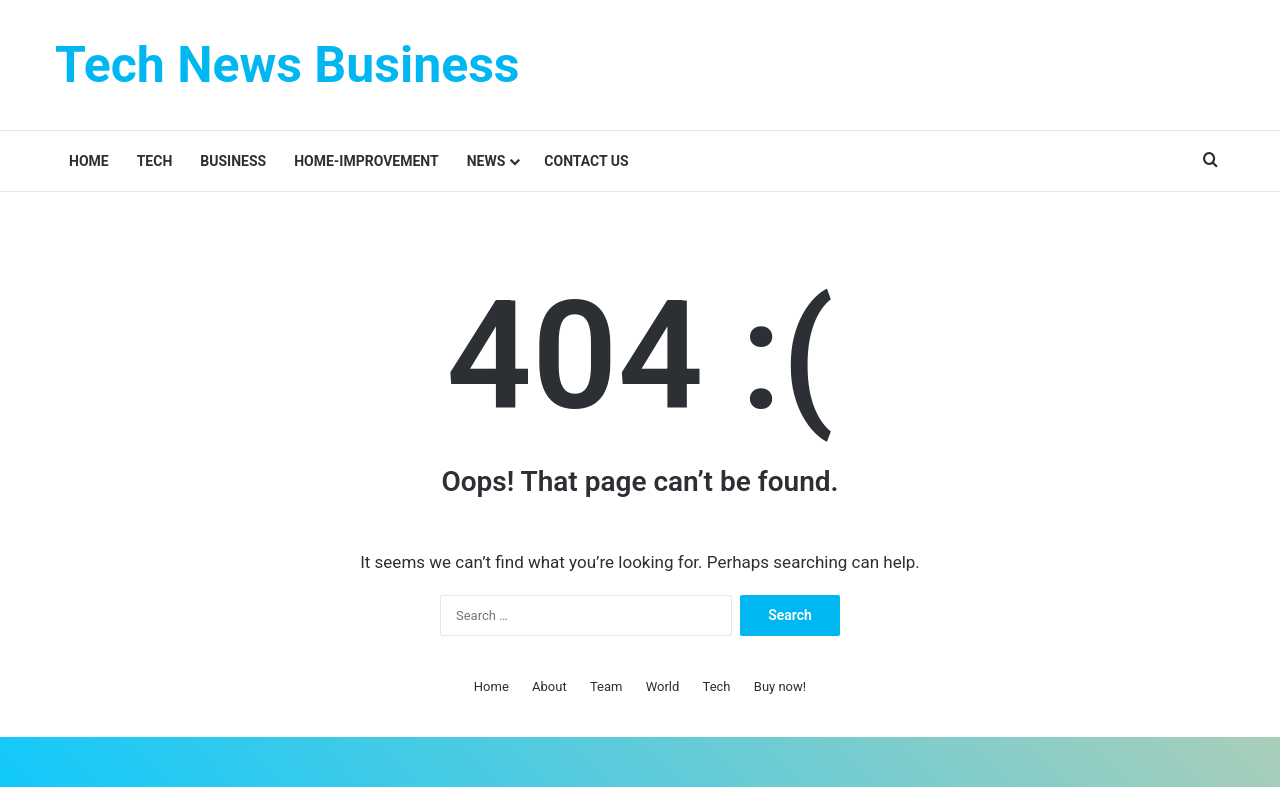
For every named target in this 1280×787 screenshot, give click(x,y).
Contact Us (586, 161)
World (663, 686)
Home (89, 161)
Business (233, 161)
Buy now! (780, 686)
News (486, 161)
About (549, 686)
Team (606, 686)
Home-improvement (366, 161)
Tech (155, 161)
